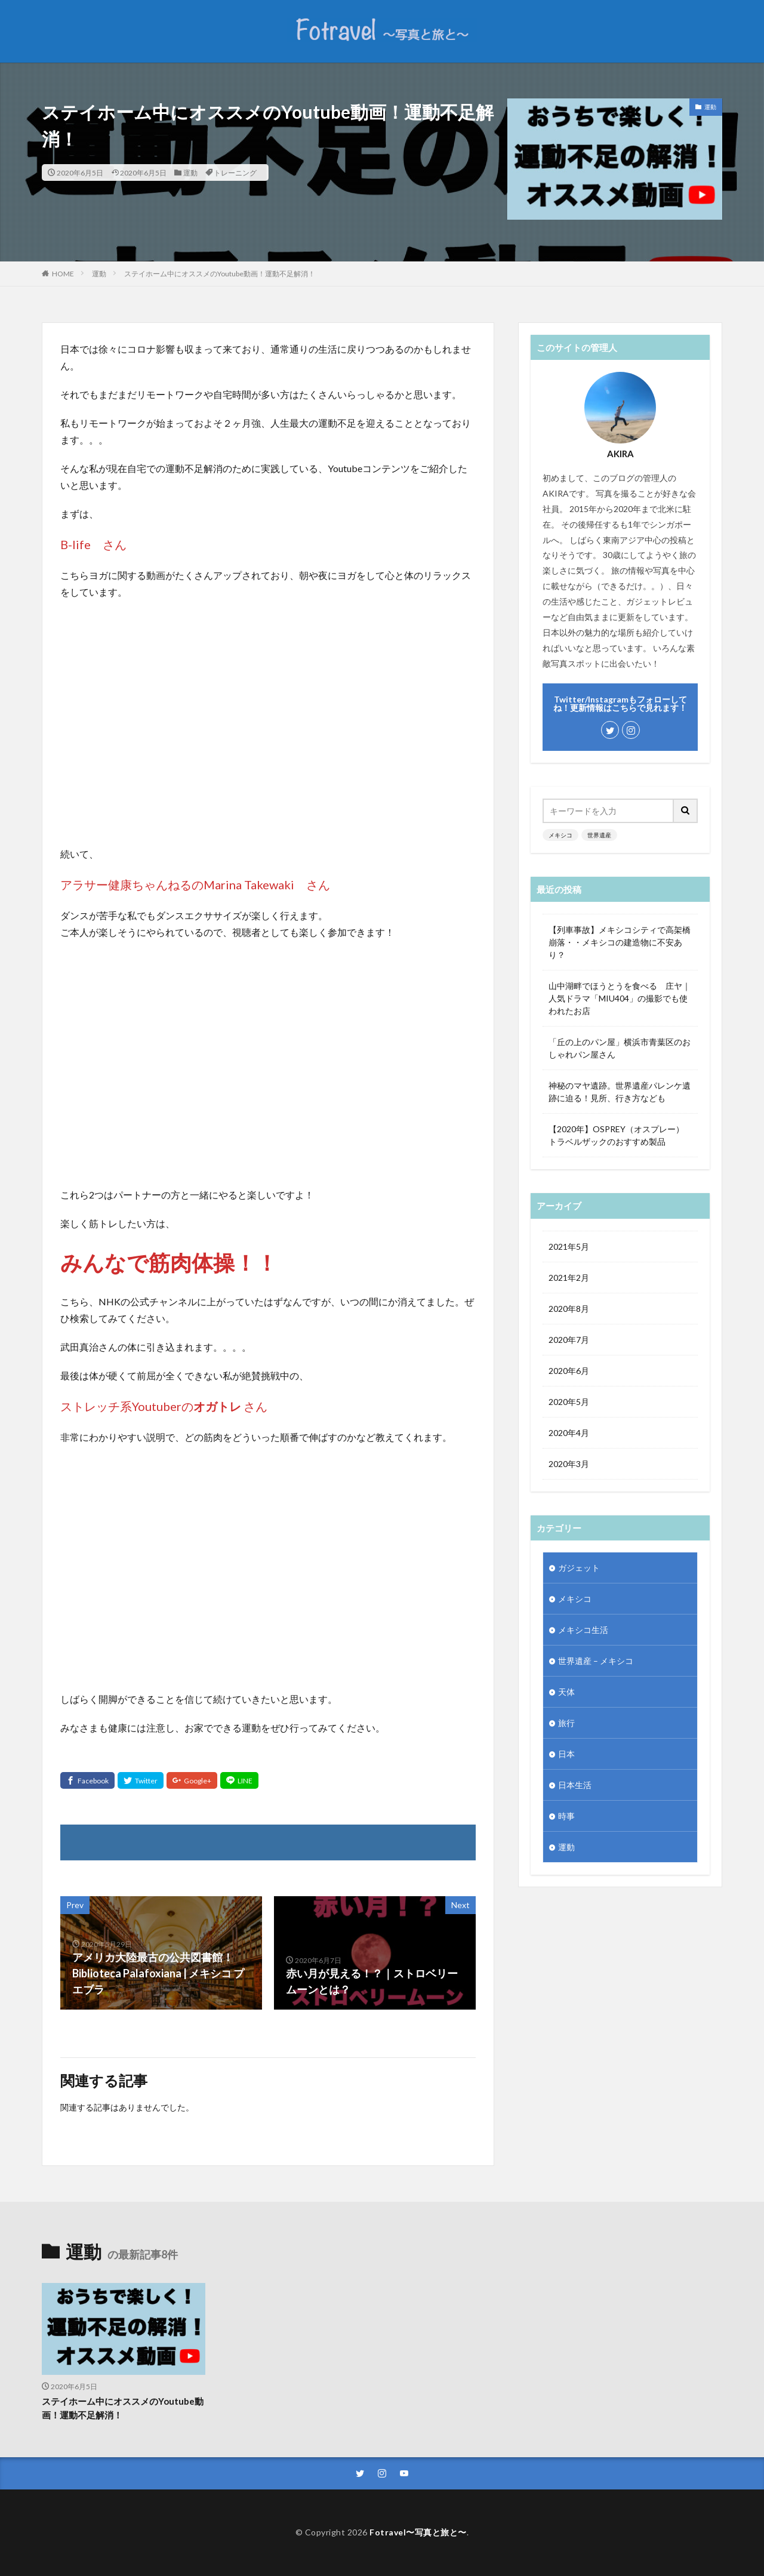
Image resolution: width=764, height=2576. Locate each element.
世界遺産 (599, 835)
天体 (566, 1692)
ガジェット (579, 1568)
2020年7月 (569, 1340)
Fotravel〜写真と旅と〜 (418, 2532)
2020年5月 (569, 1402)
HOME (63, 273)
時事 (566, 1816)
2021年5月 (569, 1246)
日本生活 (575, 1785)
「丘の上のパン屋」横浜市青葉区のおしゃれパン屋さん (620, 1048)
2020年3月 (569, 1464)
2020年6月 (569, 1371)
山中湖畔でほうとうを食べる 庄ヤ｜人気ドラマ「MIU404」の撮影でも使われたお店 (620, 998)
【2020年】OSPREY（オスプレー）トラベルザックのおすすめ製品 (616, 1135)
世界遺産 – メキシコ (595, 1661)
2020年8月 (569, 1309)
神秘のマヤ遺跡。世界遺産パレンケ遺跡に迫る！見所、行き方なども (620, 1091)
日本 (566, 1754)
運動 (190, 172)
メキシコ (560, 835)
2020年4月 (569, 1433)
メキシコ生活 (583, 1630)
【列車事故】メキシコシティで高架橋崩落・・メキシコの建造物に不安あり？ (620, 942)
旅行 (566, 1723)
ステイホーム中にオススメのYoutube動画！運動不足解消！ (219, 273)
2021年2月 (569, 1277)
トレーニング (235, 172)
